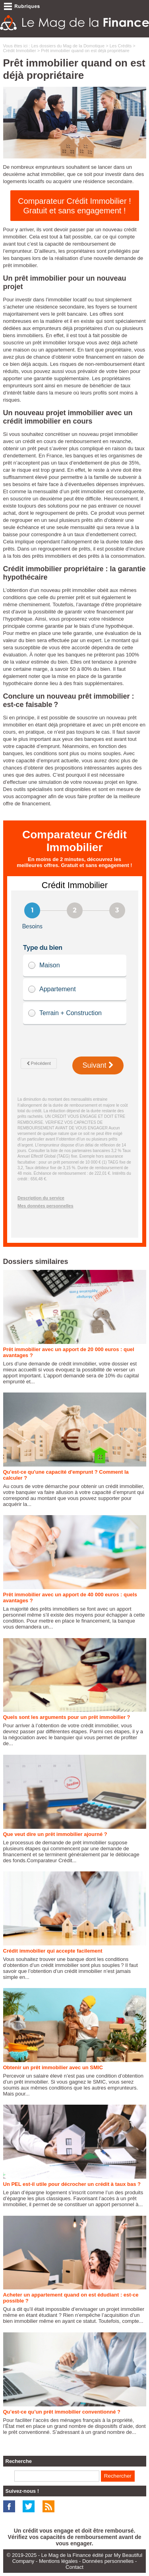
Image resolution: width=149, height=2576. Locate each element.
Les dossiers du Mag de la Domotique (67, 45)
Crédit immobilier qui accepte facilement (53, 1951)
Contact (74, 2567)
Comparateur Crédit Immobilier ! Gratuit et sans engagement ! (74, 206)
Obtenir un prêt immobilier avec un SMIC (53, 2067)
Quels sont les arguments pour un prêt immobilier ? (66, 1717)
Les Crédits (121, 45)
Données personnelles (108, 2561)
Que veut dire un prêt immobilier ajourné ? (55, 1834)
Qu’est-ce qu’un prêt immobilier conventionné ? (61, 2412)
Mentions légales (58, 2561)
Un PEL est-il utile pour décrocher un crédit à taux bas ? (72, 2184)
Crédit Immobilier (19, 50)
